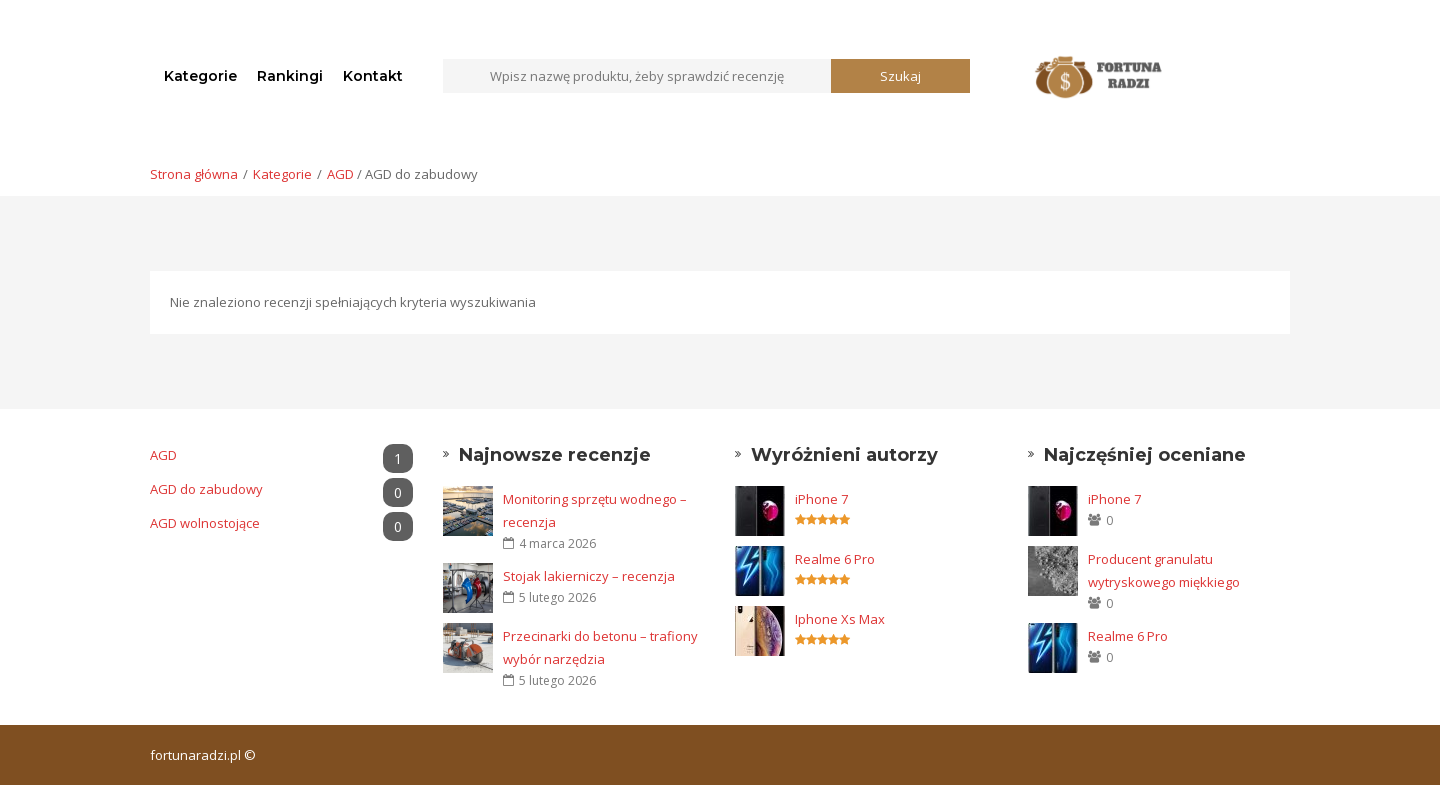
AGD (340, 174)
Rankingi (290, 76)
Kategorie (200, 76)
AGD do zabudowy (281, 489)
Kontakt (373, 76)
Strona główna (194, 174)
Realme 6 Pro (835, 559)
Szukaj (900, 76)
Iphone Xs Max (840, 619)
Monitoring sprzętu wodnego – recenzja (595, 510)
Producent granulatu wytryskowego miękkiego (1164, 570)
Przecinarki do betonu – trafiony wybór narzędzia (600, 647)
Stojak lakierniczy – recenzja (589, 576)
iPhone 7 (821, 499)
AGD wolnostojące (281, 523)
